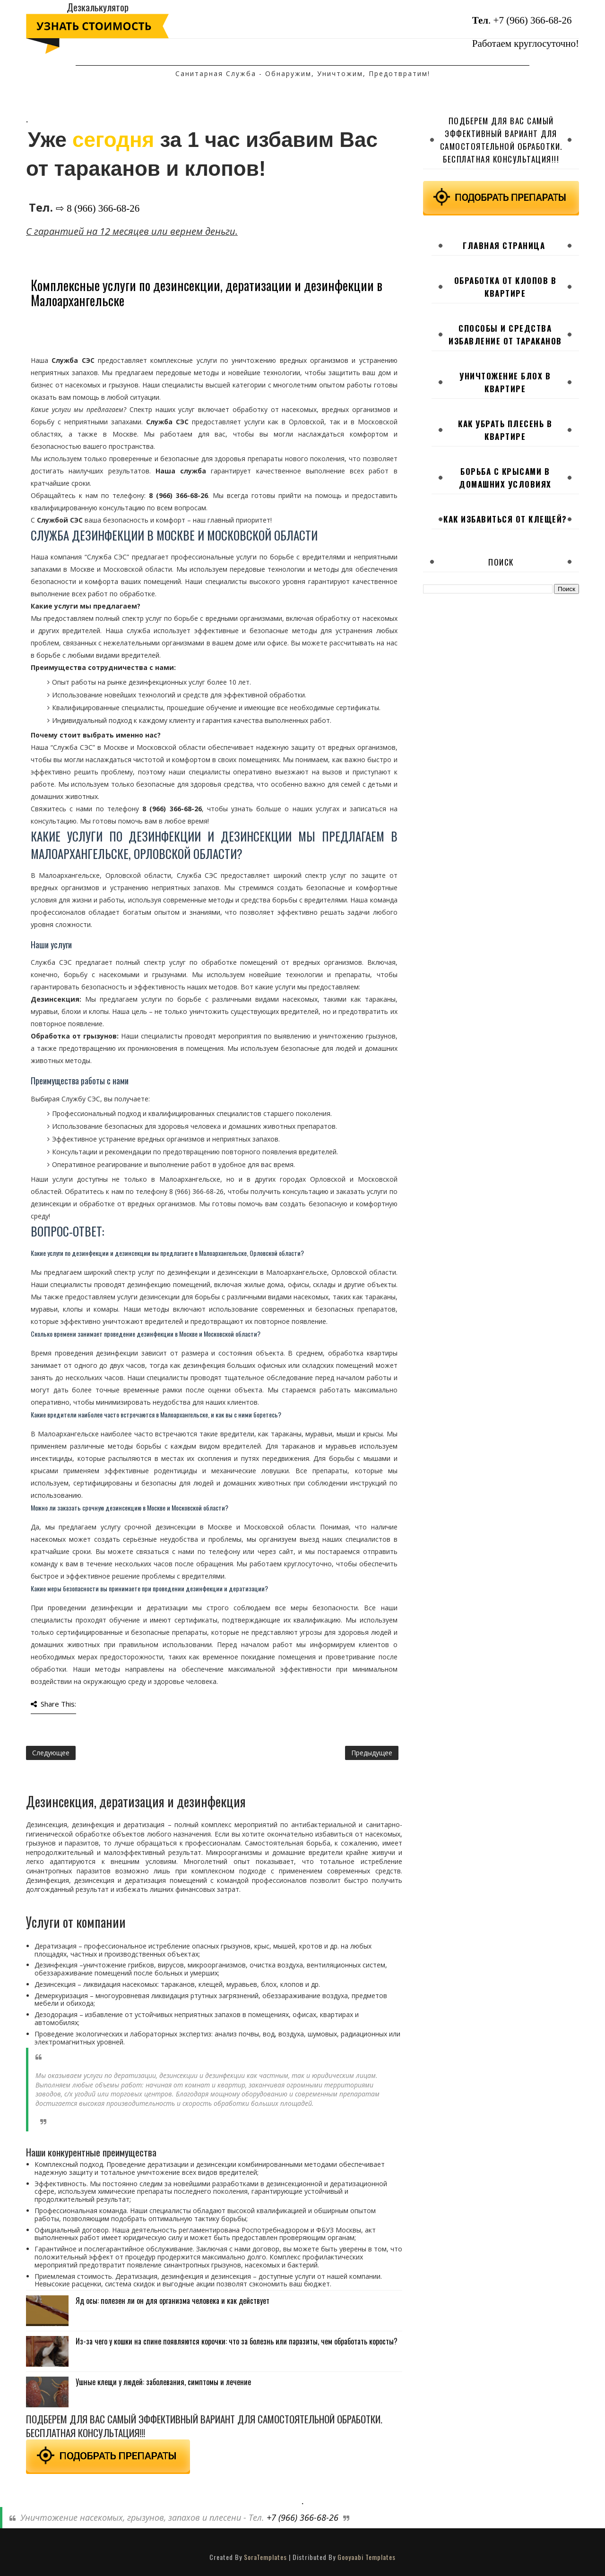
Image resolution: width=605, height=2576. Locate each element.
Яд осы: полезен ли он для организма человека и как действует (172, 2300)
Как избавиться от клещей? (505, 519)
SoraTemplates (265, 2557)
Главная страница (504, 245)
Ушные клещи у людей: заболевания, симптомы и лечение (163, 2381)
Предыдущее (371, 1752)
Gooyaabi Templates (366, 2557)
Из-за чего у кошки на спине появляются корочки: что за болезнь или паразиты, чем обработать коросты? (237, 2341)
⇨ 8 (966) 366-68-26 (97, 208)
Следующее (50, 1752)
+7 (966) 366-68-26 (532, 20)
